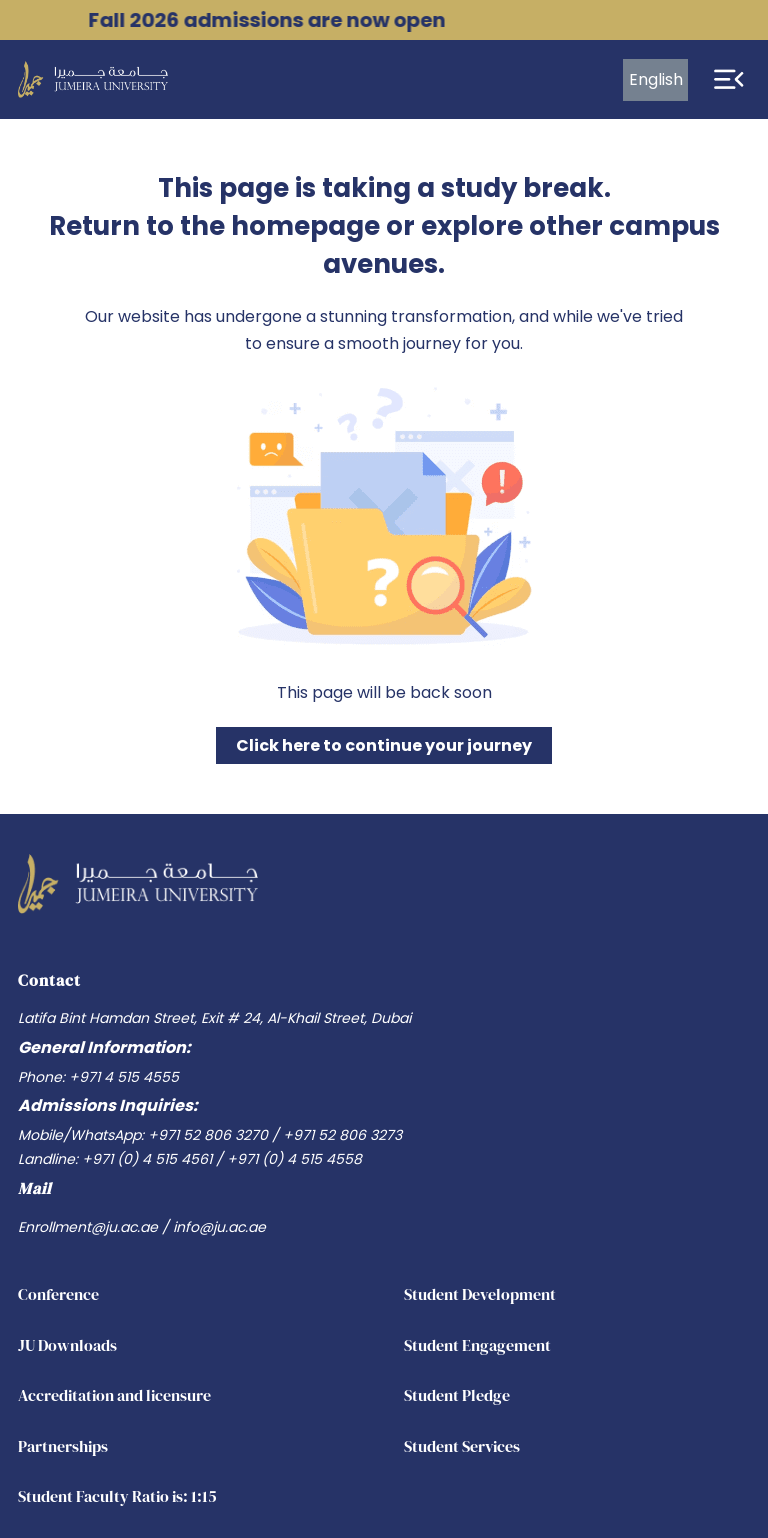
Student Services (462, 1446)
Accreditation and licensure (114, 1395)
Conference (58, 1294)
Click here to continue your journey (384, 745)
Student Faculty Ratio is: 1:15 (117, 1496)
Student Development (480, 1294)
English (656, 79)
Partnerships (63, 1446)
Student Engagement (477, 1345)
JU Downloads (67, 1345)
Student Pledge (457, 1395)
